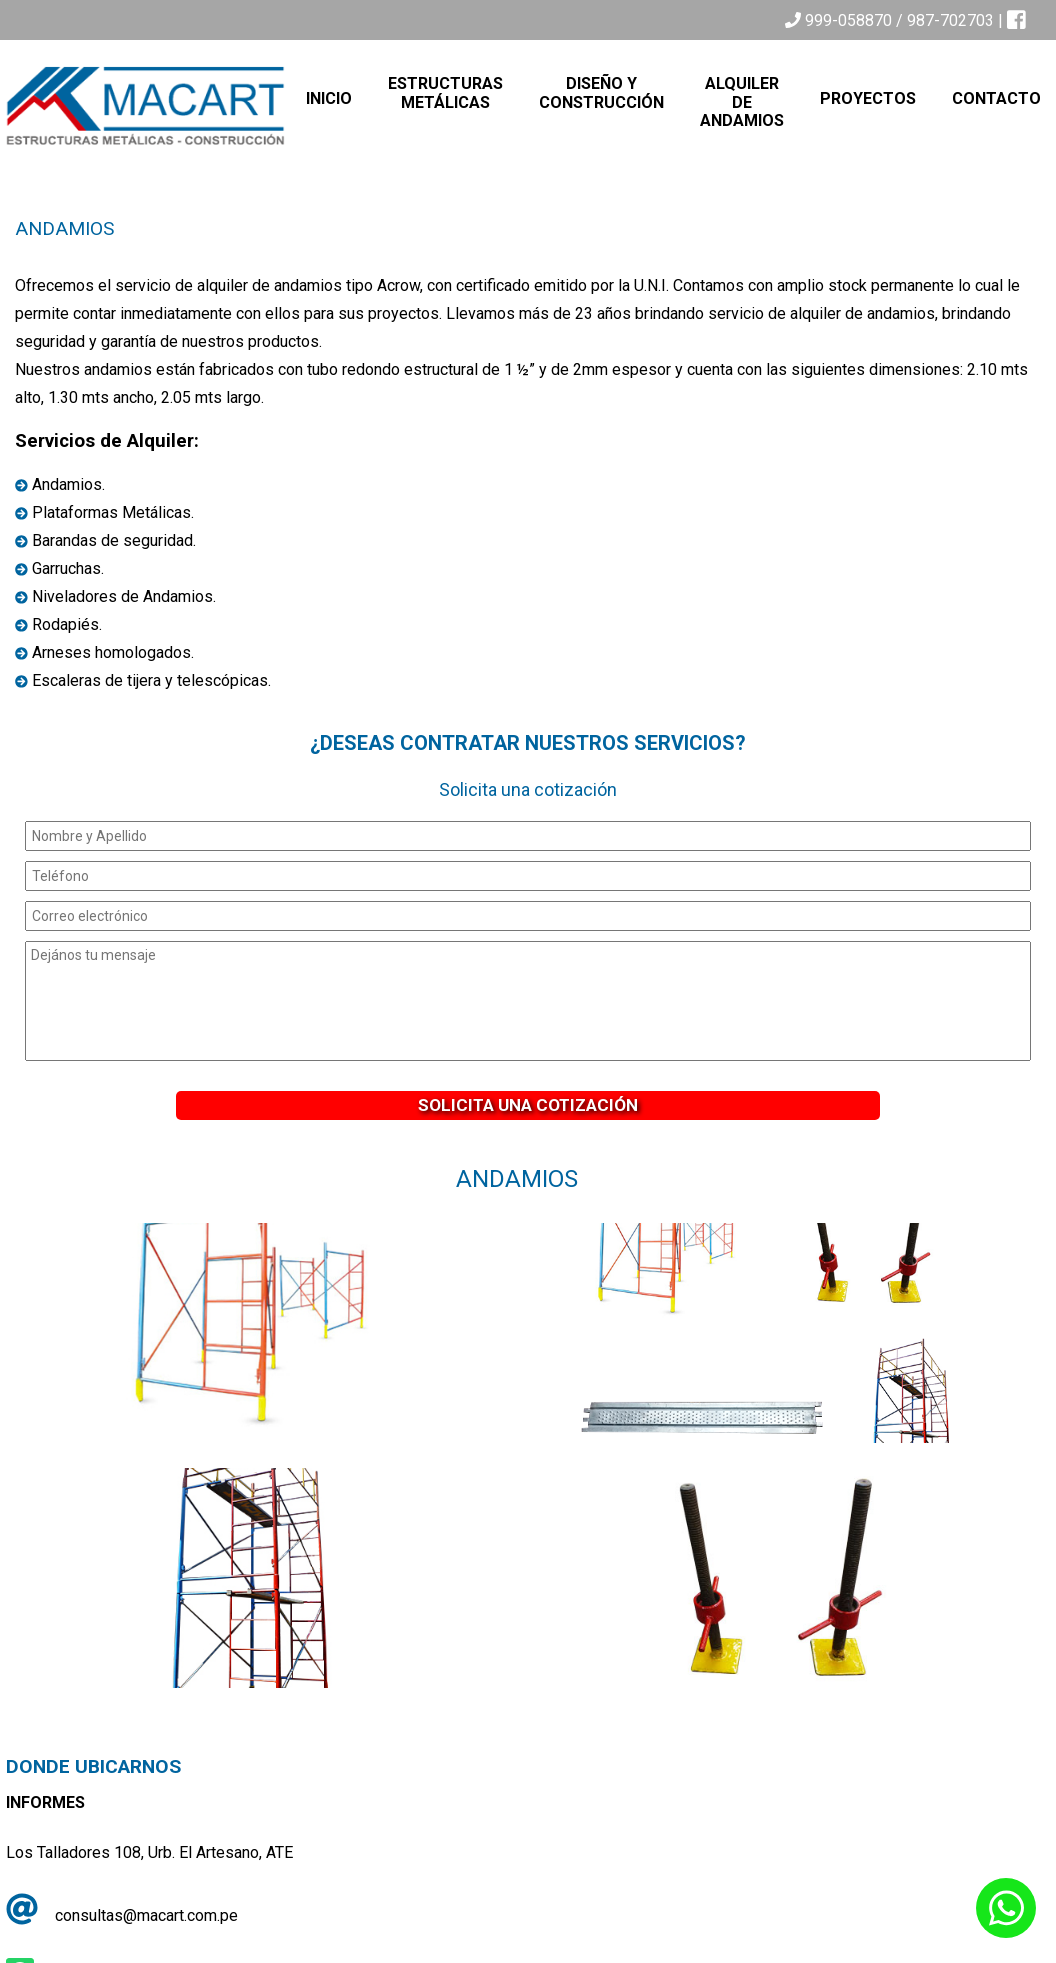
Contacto (996, 99)
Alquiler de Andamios (742, 102)
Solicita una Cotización (528, 1105)
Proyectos (868, 99)
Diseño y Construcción (601, 93)
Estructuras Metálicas (445, 93)
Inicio (329, 99)
